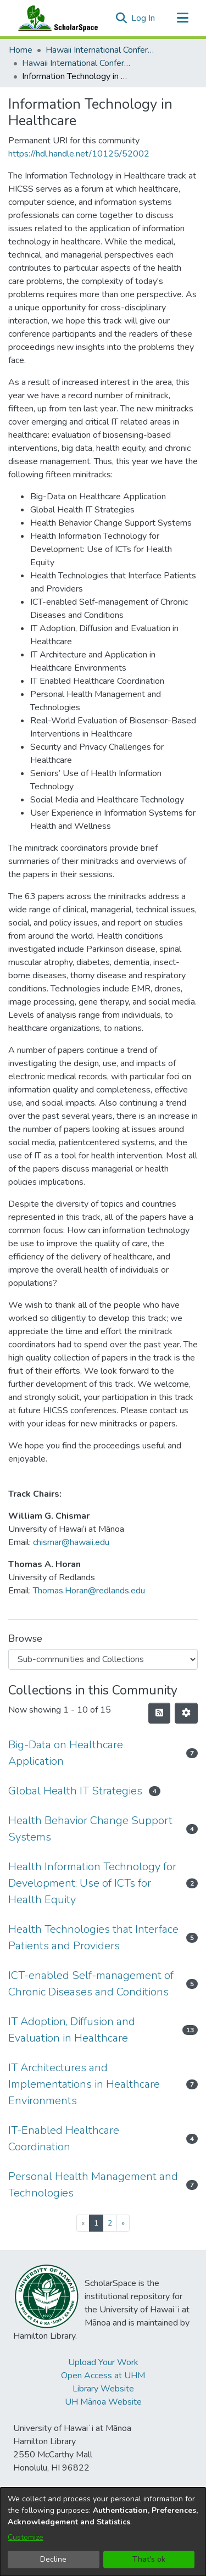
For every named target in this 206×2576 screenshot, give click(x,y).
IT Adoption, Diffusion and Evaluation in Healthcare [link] (71, 2029)
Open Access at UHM (103, 2375)
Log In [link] (143, 18)
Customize (25, 2537)
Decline (53, 2559)
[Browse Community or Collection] (103, 1659)
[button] (121, 18)
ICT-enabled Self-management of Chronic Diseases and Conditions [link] (91, 1983)
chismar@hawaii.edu (71, 1542)
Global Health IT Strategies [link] (75, 1790)
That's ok (148, 2559)
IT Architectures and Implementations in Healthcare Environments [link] (84, 2084)
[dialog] (103, 2532)
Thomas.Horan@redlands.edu (89, 1591)
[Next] (123, 2223)
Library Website (103, 2389)
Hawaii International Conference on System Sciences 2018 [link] (77, 63)
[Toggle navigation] (182, 18)
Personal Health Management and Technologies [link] (93, 2184)
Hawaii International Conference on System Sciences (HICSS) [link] (100, 50)
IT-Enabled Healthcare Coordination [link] (63, 2138)
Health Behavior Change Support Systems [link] (90, 1828)
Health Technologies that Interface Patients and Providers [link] (93, 1937)
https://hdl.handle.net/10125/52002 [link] (78, 154)
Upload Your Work (103, 2362)
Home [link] (20, 50)
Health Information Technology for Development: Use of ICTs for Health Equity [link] (92, 1883)
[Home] (55, 18)
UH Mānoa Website (103, 2402)
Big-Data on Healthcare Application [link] (65, 1753)
